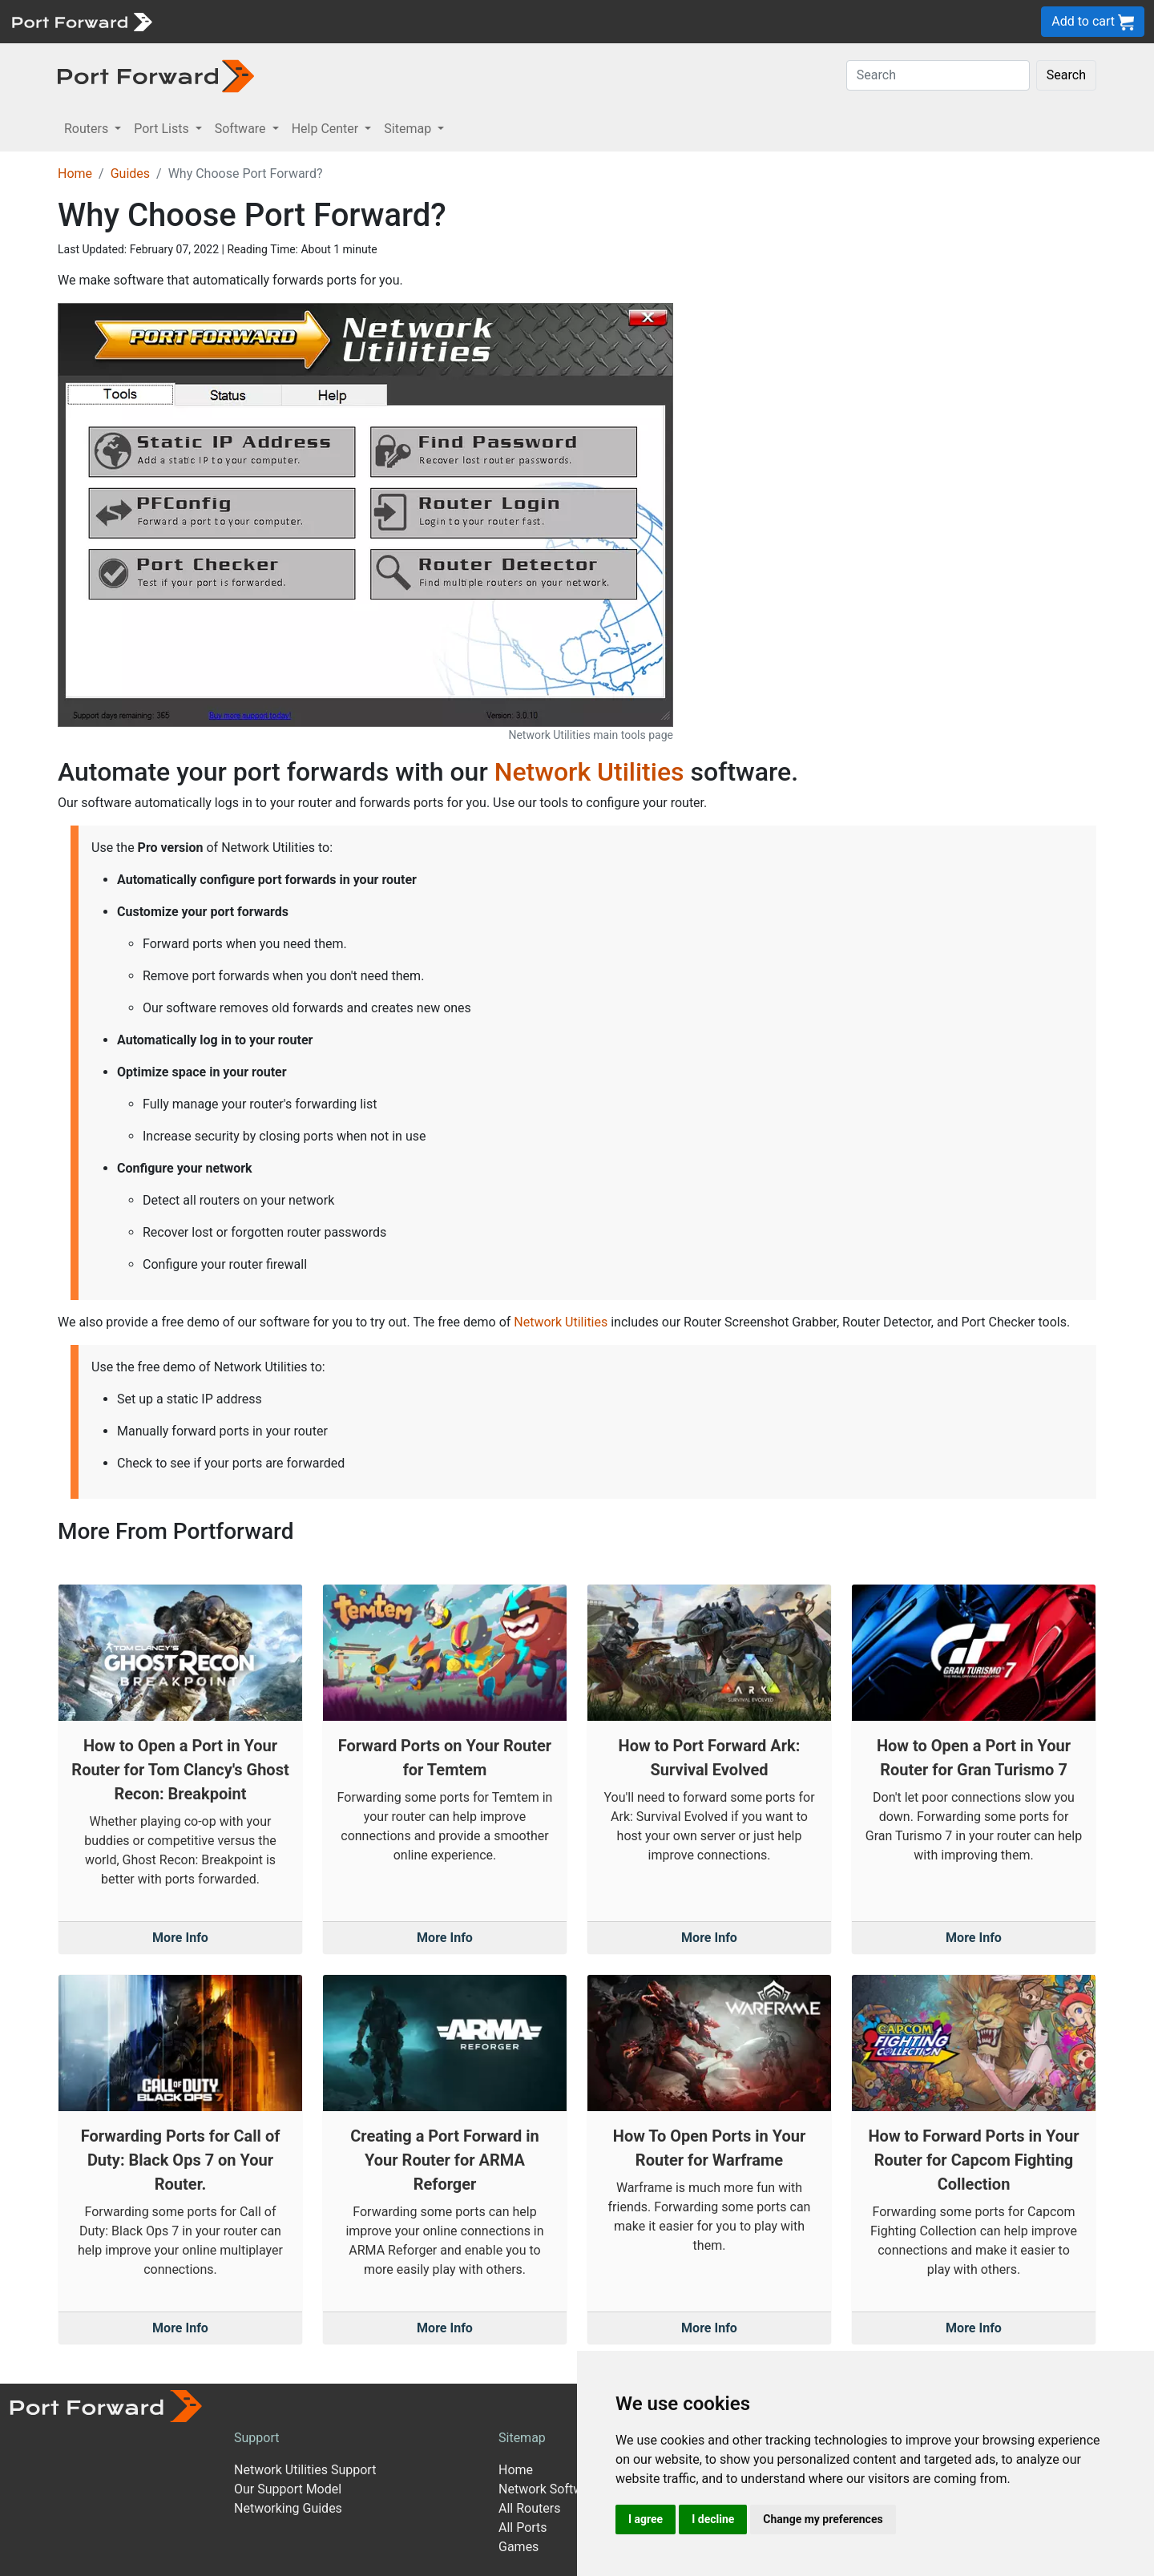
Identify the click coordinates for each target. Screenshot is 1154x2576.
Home (75, 173)
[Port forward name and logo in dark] (156, 75)
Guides (130, 173)
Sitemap (522, 2437)
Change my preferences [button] (822, 2519)
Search (1066, 75)
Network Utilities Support (305, 2469)
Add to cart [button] (1092, 22)
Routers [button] (87, 128)
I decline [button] (713, 2519)
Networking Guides (288, 2508)
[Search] (938, 75)
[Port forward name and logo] (81, 20)
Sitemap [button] (409, 128)
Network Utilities (589, 772)
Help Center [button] (327, 128)
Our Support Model (287, 2489)
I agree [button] (645, 2519)
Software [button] (242, 128)
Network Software (549, 2489)
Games (518, 2546)
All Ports (522, 2527)
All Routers (529, 2508)
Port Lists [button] (163, 128)
